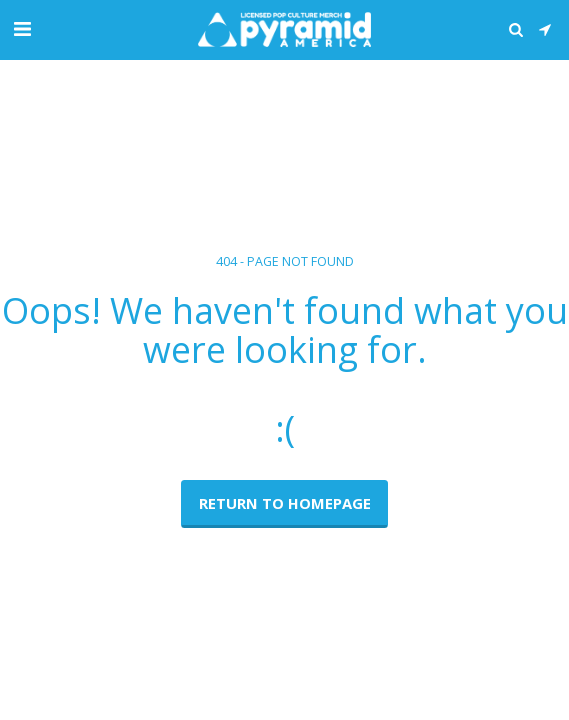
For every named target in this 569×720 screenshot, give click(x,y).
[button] (22, 28)
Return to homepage (285, 503)
